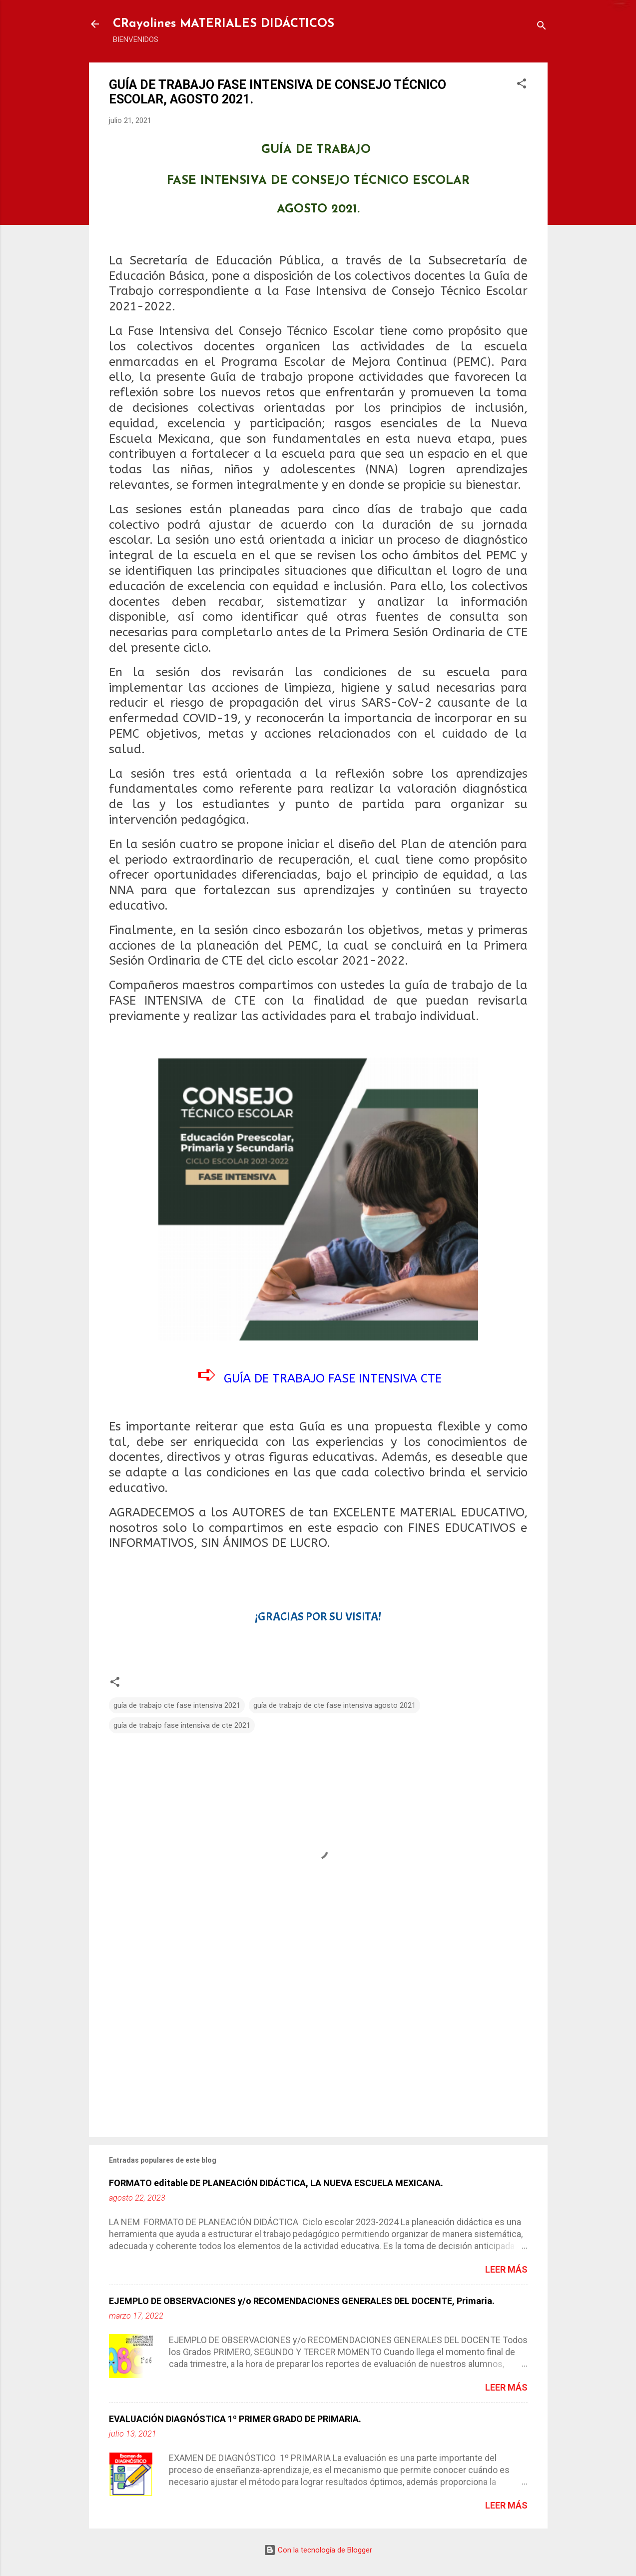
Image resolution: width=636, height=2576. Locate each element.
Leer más (506, 2269)
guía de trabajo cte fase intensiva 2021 (176, 1705)
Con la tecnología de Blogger (318, 2550)
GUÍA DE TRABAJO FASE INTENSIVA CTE (333, 1378)
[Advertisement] (318, 2044)
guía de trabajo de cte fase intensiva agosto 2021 (334, 1705)
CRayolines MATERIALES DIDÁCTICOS (223, 24)
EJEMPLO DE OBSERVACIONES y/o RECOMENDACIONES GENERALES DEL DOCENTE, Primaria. (302, 2301)
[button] (522, 85)
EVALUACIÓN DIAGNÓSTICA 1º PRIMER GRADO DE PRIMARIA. (235, 2419)
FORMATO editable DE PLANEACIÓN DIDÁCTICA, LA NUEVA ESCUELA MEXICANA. (276, 2183)
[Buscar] (542, 27)
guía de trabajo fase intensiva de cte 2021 (181, 1725)
